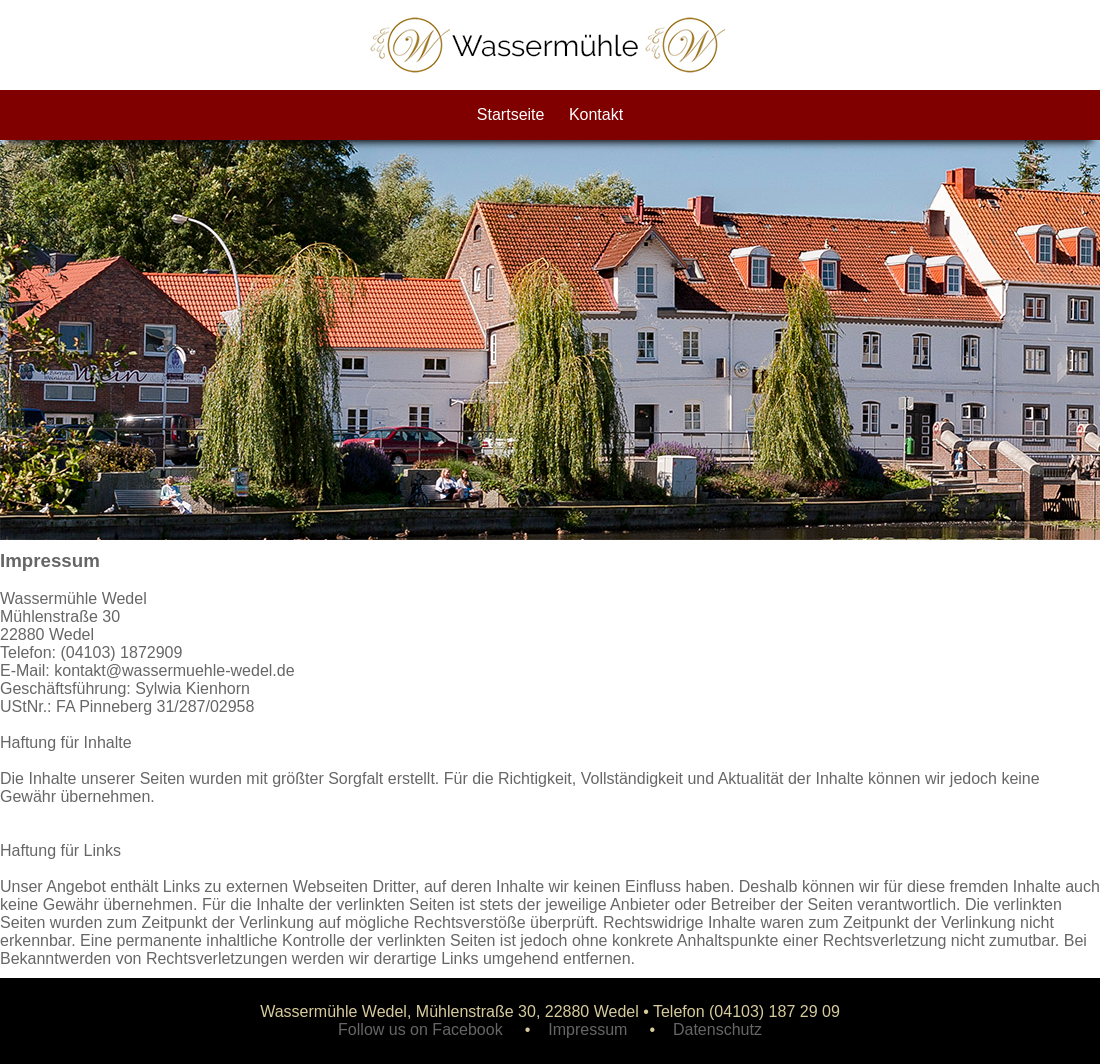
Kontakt (596, 114)
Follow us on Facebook (420, 1029)
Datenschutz (717, 1029)
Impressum (587, 1029)
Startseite (511, 114)
